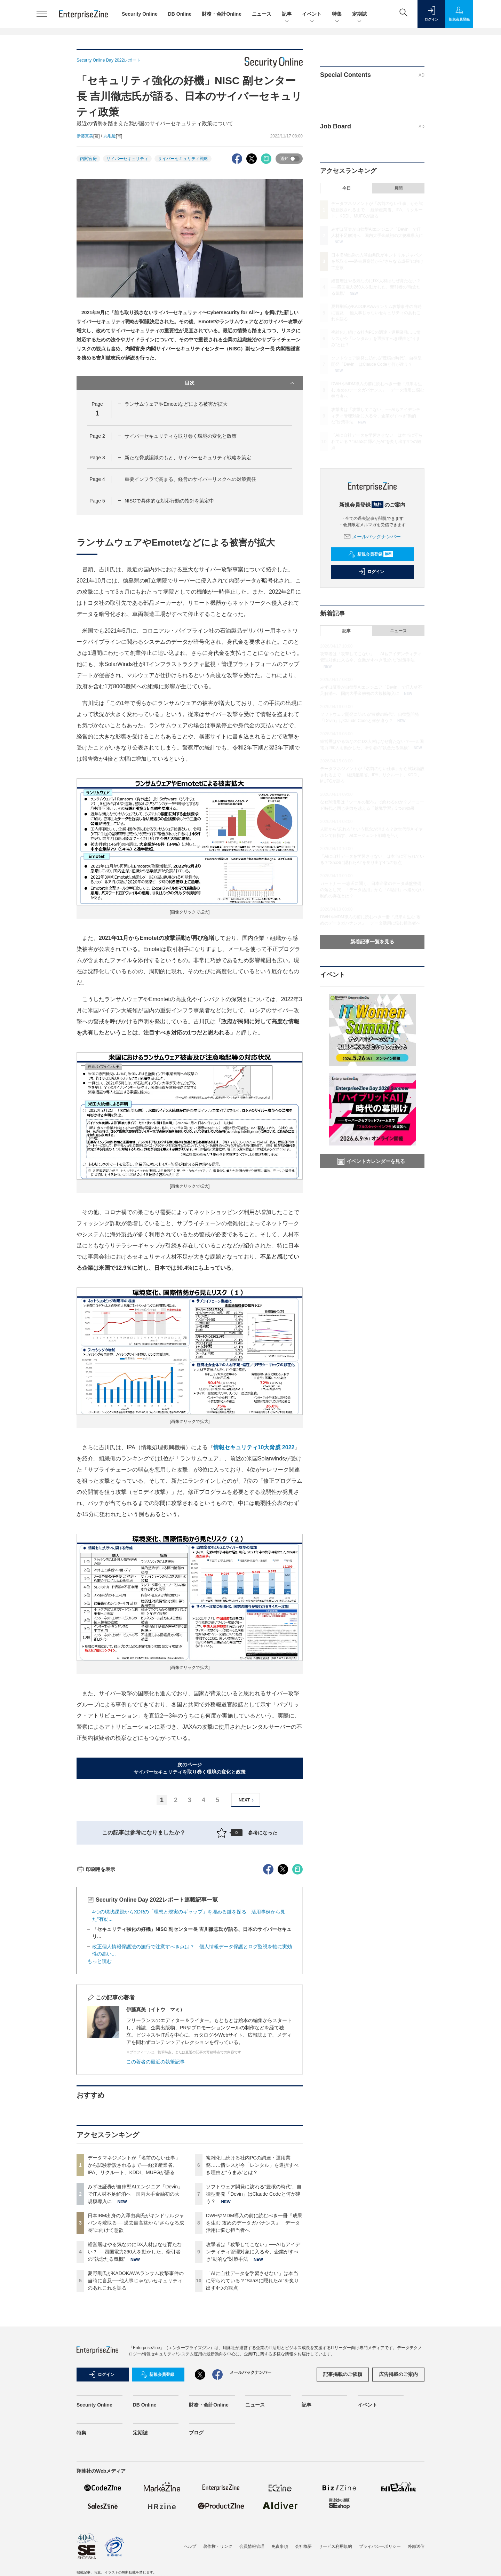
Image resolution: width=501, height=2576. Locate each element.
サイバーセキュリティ (127, 158)
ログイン (371, 571)
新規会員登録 (370, 554)
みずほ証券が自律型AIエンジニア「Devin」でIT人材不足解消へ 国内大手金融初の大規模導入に (135, 2319)
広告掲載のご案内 (398, 2499)
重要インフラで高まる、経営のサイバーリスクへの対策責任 (190, 479)
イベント (311, 14)
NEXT (247, 1800)
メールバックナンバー (372, 536)
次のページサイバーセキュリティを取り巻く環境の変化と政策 (190, 1768)
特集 (337, 14)
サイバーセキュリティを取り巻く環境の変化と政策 (181, 436)
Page (97, 436)
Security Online (140, 14)
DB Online (180, 14)
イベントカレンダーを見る (371, 1161)
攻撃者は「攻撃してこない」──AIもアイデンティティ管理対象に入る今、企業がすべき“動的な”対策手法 (253, 2377)
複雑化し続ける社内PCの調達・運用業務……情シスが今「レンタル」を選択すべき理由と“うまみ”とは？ (252, 2290)
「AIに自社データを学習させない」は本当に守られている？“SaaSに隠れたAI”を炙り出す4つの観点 (252, 2406)
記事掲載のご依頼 (342, 2499)
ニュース (261, 14)
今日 (346, 188)
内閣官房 (88, 158)
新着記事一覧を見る (372, 941)
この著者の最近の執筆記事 (155, 2187)
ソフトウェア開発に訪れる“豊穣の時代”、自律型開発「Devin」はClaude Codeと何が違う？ (254, 2319)
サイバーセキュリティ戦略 (183, 158)
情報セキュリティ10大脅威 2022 (254, 1447)
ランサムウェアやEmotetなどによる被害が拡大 (176, 404)
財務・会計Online (221, 14)
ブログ (196, 2558)
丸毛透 (109, 136)
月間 (398, 188)
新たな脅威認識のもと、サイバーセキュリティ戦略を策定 (188, 457)
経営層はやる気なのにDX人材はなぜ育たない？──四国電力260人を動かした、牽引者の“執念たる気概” (135, 2377)
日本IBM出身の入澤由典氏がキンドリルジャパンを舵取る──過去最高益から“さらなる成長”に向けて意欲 (136, 2348)
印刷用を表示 (96, 1994)
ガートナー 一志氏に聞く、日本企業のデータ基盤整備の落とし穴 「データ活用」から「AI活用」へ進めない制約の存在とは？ (372, 889)
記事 (287, 14)
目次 (240, 383)
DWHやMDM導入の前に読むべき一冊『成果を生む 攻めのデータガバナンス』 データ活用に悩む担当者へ (254, 2348)
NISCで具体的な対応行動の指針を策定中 (169, 501)
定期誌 (359, 14)
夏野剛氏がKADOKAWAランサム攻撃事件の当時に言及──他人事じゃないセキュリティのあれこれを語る (136, 2406)
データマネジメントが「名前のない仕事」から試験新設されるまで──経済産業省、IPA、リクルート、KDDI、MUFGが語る (134, 2290)
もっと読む (99, 2086)
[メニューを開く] (42, 14)
